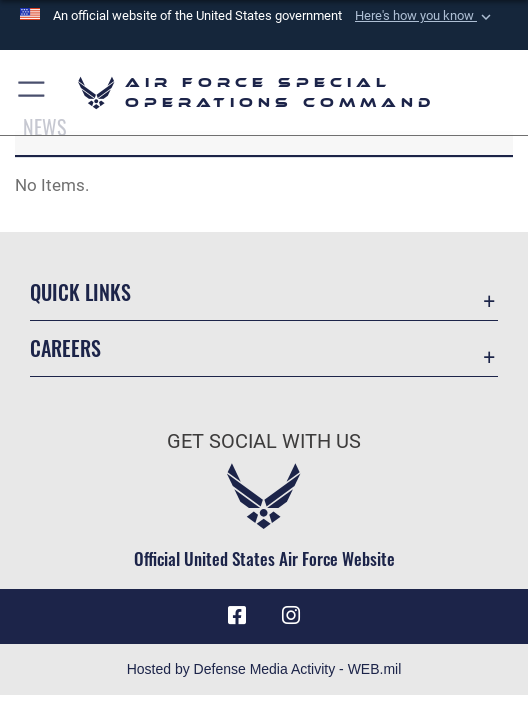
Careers (65, 348)
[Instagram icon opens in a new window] (291, 616)
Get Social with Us (264, 441)
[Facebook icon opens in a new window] (237, 616)
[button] (425, 16)
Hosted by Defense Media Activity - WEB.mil (264, 669)
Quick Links (80, 292)
